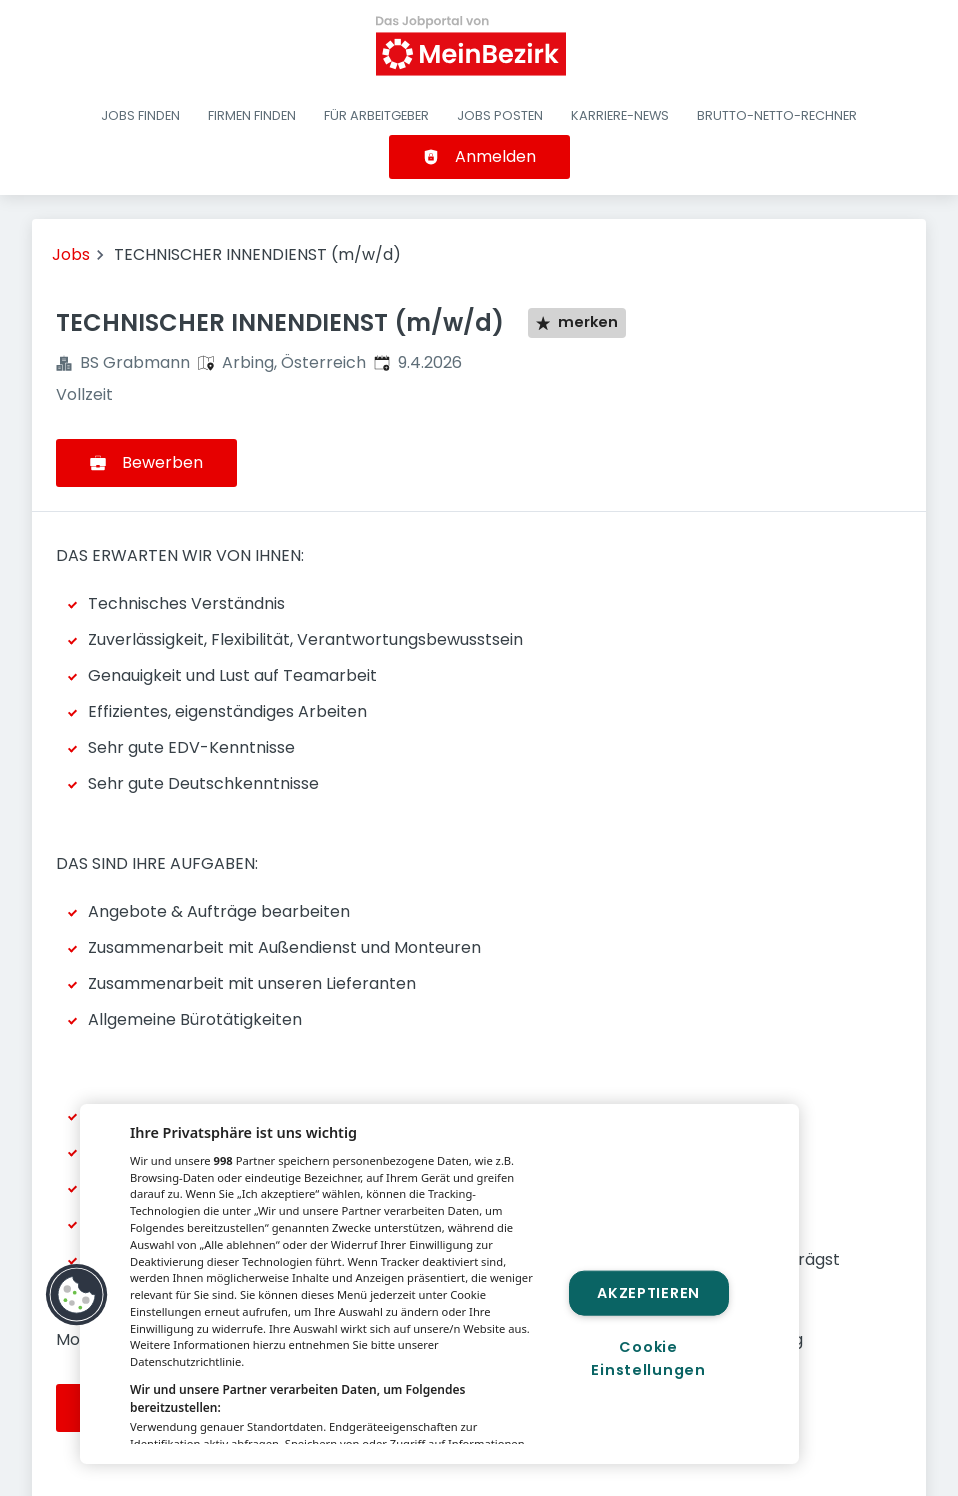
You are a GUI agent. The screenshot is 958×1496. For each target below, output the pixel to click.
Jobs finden (140, 115)
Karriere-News (620, 115)
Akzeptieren (648, 1293)
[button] (77, 1295)
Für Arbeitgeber (376, 115)
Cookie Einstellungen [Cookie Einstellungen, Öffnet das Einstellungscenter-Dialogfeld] (648, 1357)
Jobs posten (500, 115)
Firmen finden (252, 115)
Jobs (71, 254)
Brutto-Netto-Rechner (777, 115)
